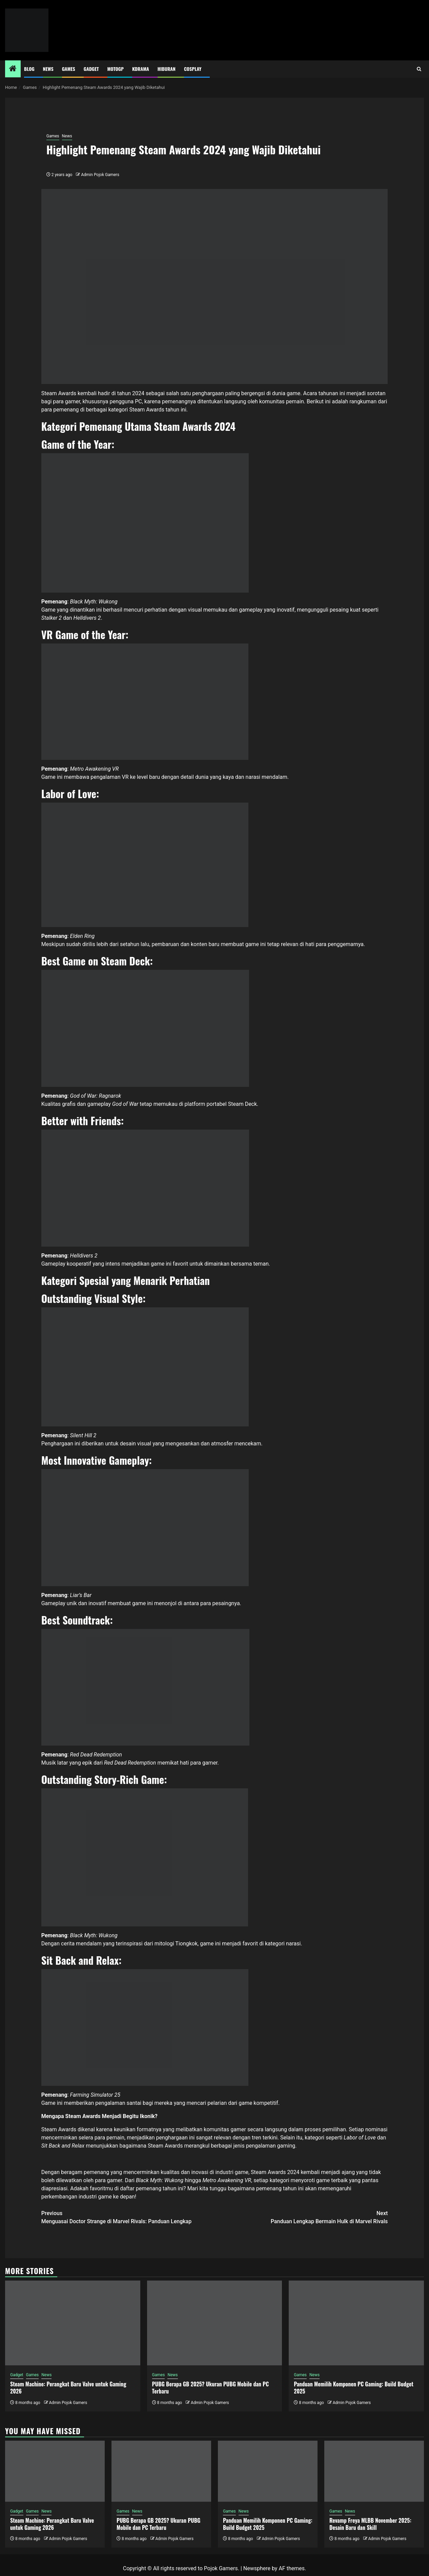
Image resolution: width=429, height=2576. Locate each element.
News (48, 68)
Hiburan (167, 68)
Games (68, 68)
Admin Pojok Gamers (100, 174)
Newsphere (256, 2568)
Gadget (91, 68)
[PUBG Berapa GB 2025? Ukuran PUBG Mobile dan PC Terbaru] (214, 2323)
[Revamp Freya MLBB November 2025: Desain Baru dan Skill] (374, 2471)
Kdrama (140, 68)
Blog (29, 68)
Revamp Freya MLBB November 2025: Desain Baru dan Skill (370, 2524)
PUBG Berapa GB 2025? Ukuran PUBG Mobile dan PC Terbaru (210, 2387)
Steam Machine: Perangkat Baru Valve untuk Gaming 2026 (68, 2387)
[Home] (13, 69)
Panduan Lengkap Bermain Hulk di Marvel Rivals (301, 2217)
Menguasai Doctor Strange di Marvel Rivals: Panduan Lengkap (127, 2217)
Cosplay (192, 68)
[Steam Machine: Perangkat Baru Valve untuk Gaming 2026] (72, 2323)
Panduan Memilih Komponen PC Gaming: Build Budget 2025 (353, 2387)
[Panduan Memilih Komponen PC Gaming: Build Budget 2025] (356, 2323)
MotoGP (115, 68)
